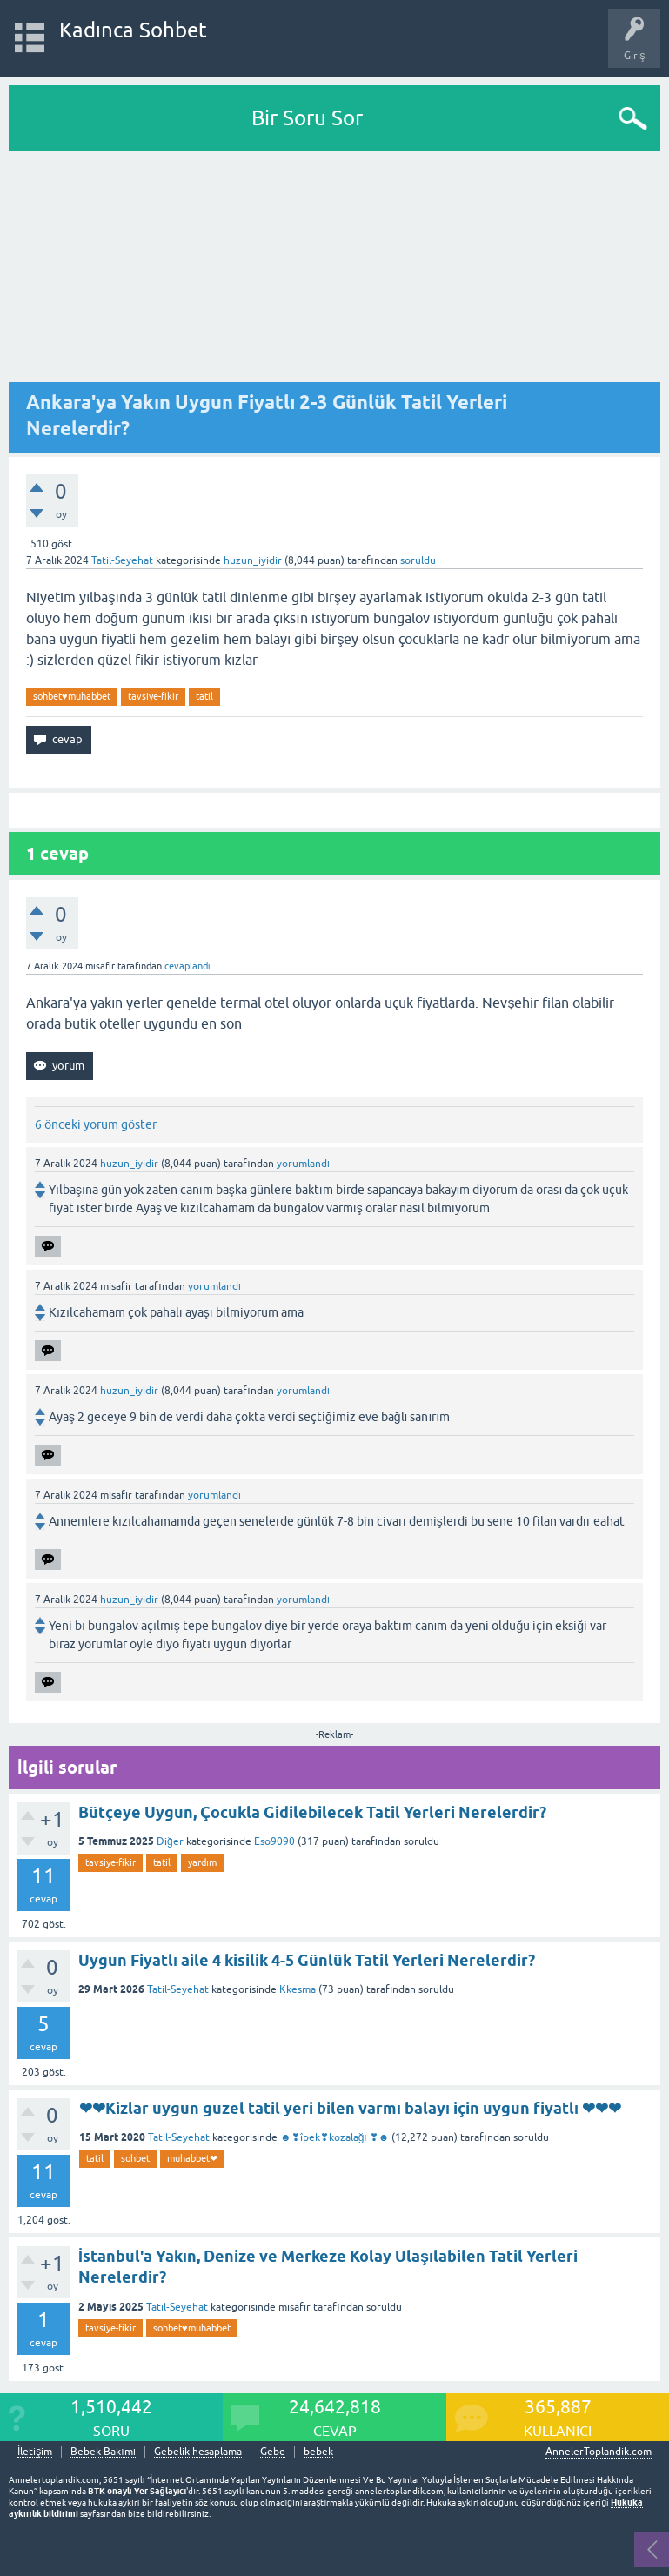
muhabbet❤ (192, 2158)
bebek (318, 2452)
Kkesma (297, 1989)
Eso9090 (274, 1841)
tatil (204, 696)
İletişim (34, 2452)
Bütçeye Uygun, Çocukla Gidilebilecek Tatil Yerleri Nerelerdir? (312, 1812)
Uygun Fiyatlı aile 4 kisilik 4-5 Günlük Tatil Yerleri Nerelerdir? (306, 1960)
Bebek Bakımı (103, 2452)
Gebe (272, 2452)
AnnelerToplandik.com (598, 2451)
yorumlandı (303, 1163)
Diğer (170, 1841)
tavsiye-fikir (153, 696)
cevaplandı (187, 966)
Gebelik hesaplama (198, 2452)
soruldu (418, 560)
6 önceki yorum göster (96, 1124)
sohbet (135, 2158)
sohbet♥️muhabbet (71, 696)
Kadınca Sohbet (133, 30)
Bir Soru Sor (307, 118)
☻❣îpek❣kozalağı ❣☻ (334, 2137)
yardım (202, 1862)
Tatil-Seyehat (122, 560)
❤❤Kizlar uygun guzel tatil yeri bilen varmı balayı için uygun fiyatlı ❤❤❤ (350, 2108)
